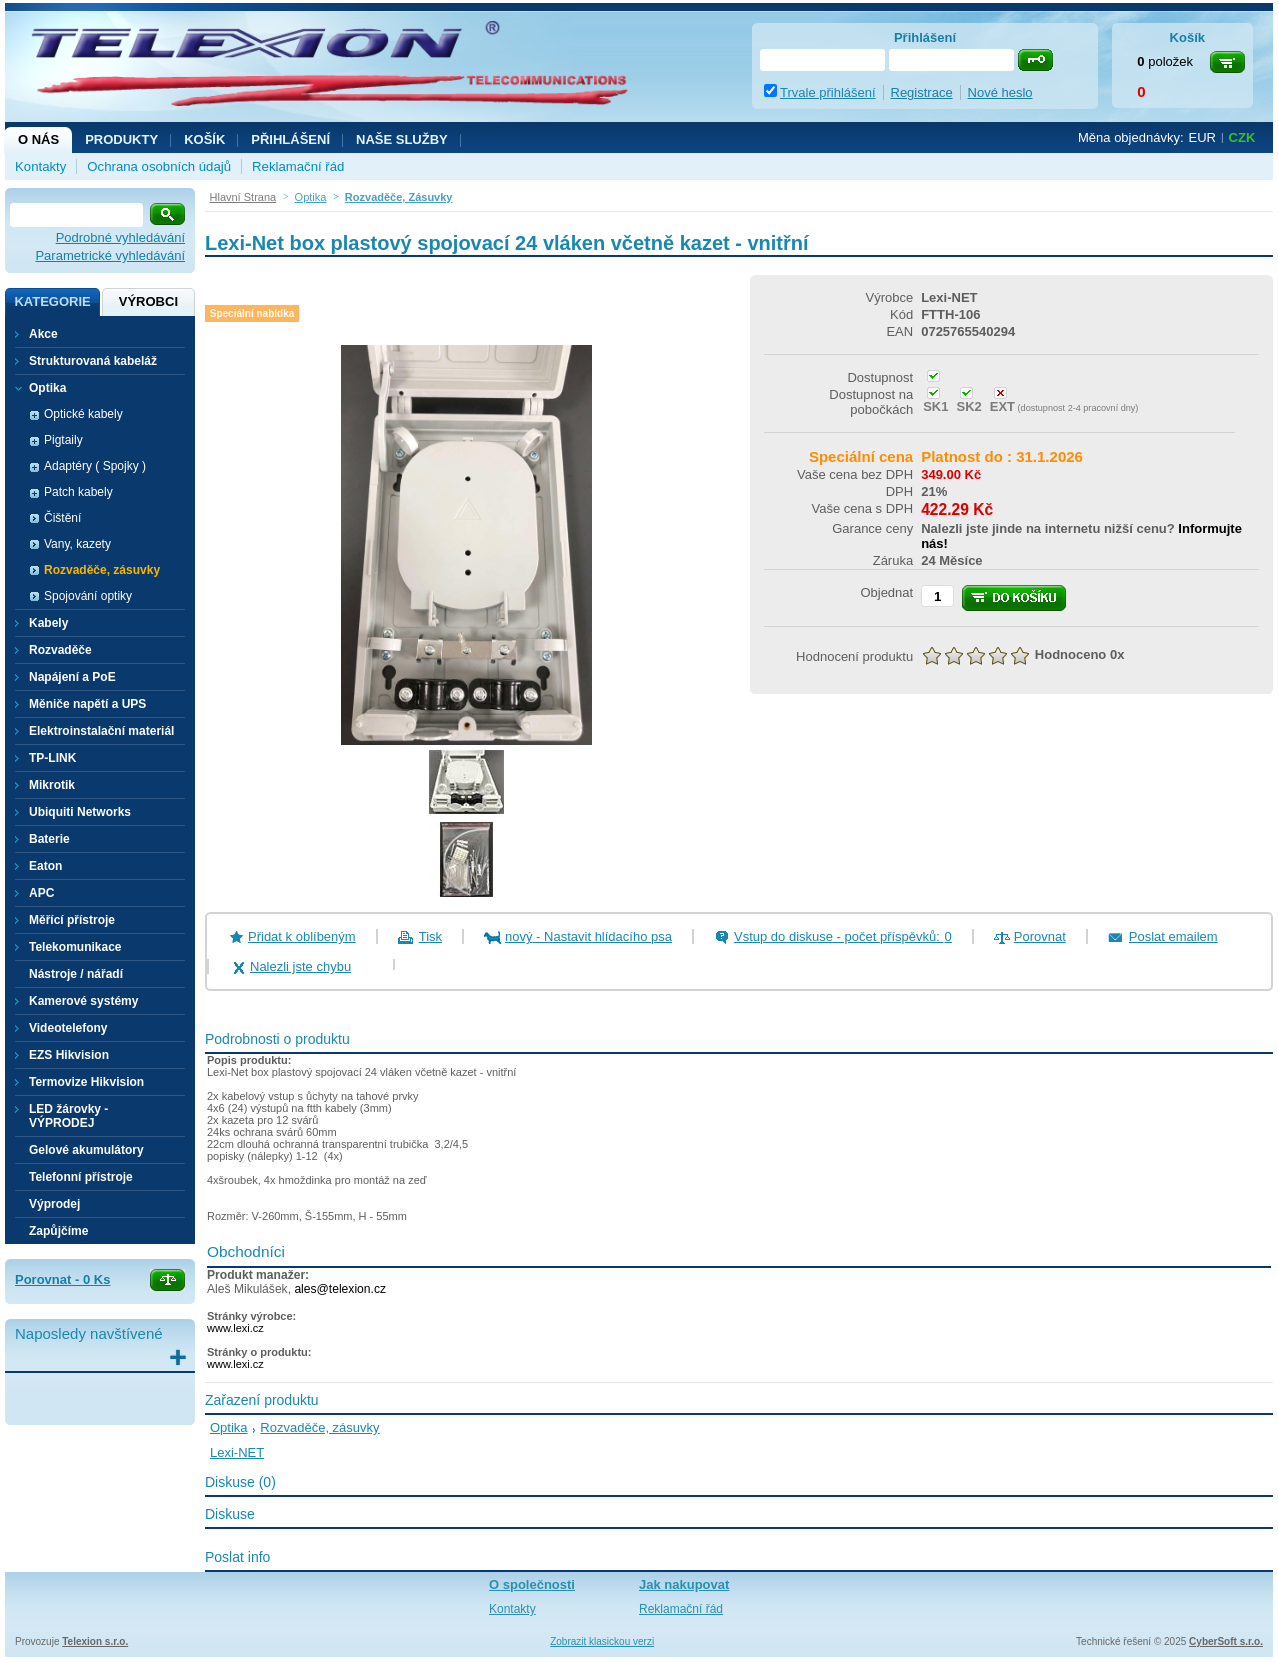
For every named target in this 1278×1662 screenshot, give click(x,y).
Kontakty (40, 166)
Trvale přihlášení (828, 92)
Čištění (62, 518)
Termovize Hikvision (86, 1082)
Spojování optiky (88, 596)
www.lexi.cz (235, 1328)
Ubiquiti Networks (80, 812)
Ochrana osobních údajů (159, 166)
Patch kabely (78, 492)
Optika (229, 1427)
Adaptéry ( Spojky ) (95, 466)
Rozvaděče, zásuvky (102, 570)
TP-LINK (52, 758)
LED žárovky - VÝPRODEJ (68, 1116)
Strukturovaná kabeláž (93, 361)
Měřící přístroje (72, 920)
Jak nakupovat (684, 1584)
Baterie (49, 839)
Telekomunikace (75, 947)
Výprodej (54, 1204)
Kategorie (52, 301)
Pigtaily (63, 440)
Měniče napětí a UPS (87, 704)
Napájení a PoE (72, 677)
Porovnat (1040, 936)
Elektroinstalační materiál (101, 731)
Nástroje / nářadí (76, 974)
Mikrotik (52, 785)
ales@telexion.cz (340, 1289)
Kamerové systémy (83, 1001)
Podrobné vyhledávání (120, 237)
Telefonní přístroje (81, 1177)
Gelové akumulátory (86, 1150)
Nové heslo (1000, 92)
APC (41, 893)
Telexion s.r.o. (95, 1641)
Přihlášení (290, 139)
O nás (38, 139)
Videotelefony (68, 1028)
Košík (204, 139)
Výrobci (148, 301)
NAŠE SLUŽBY (402, 139)
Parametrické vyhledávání (110, 255)
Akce (43, 334)
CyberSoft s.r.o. (1226, 1641)
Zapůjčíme (58, 1231)
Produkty (121, 139)
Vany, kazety (77, 544)
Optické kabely (83, 414)
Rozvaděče (60, 650)
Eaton (45, 866)
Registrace (922, 92)
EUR (1202, 137)
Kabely (48, 623)
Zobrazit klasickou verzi (602, 1641)
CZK (1242, 137)
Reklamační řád (298, 166)
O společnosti (532, 1584)
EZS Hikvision (69, 1055)
